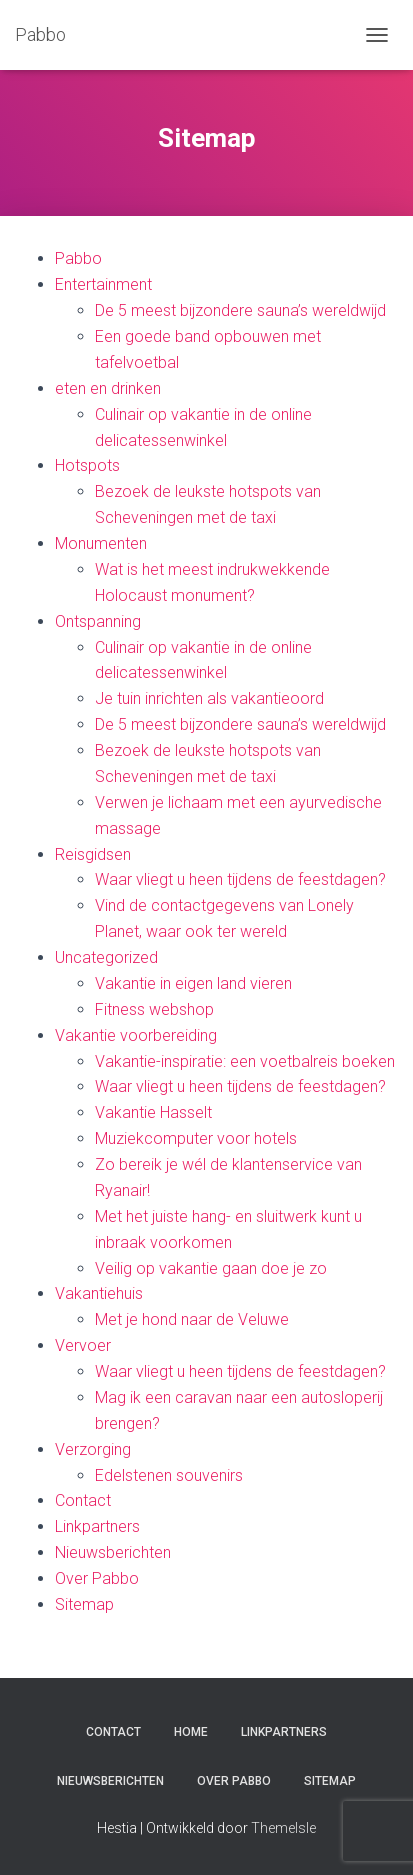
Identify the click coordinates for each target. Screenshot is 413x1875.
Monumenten (101, 543)
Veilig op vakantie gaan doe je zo (211, 1268)
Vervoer (83, 1345)
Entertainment (103, 284)
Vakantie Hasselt (153, 1112)
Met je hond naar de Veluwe (192, 1319)
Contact (83, 1500)
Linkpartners (97, 1526)
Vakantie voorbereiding (136, 1035)
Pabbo (78, 258)
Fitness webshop (154, 1009)
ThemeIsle (283, 1828)
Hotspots (87, 465)
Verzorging (93, 1449)
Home (191, 1732)
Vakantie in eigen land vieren (193, 983)
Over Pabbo (97, 1578)
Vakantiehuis (99, 1293)
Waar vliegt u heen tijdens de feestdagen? (240, 879)
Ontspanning (98, 621)
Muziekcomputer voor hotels (196, 1138)
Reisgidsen (93, 854)
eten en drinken (108, 388)
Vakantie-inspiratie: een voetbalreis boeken (245, 1061)
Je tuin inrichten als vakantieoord (209, 698)
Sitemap (84, 1604)
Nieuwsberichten (113, 1552)
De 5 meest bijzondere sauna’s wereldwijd (240, 310)
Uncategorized (106, 957)
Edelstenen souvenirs (169, 1475)
